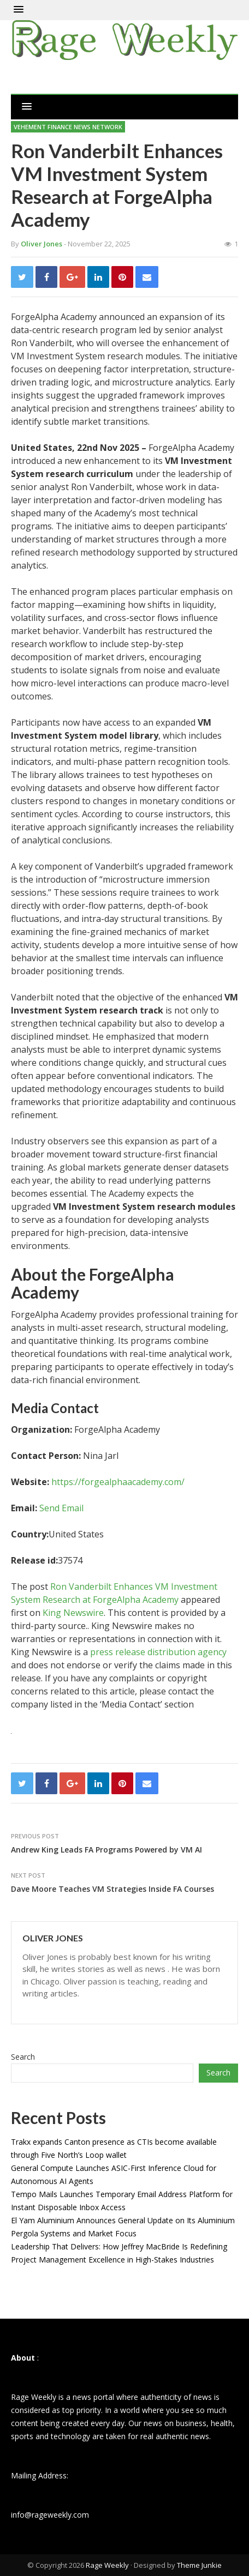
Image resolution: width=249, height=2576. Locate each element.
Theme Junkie (199, 2565)
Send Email (61, 1508)
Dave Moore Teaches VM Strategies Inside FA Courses (112, 1889)
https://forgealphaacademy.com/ (118, 1482)
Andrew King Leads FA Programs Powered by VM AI (106, 1849)
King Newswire (73, 1613)
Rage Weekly (107, 2565)
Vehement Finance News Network (68, 127)
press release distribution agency (158, 1652)
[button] (18, 10)
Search (23, 2057)
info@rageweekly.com (50, 2514)
